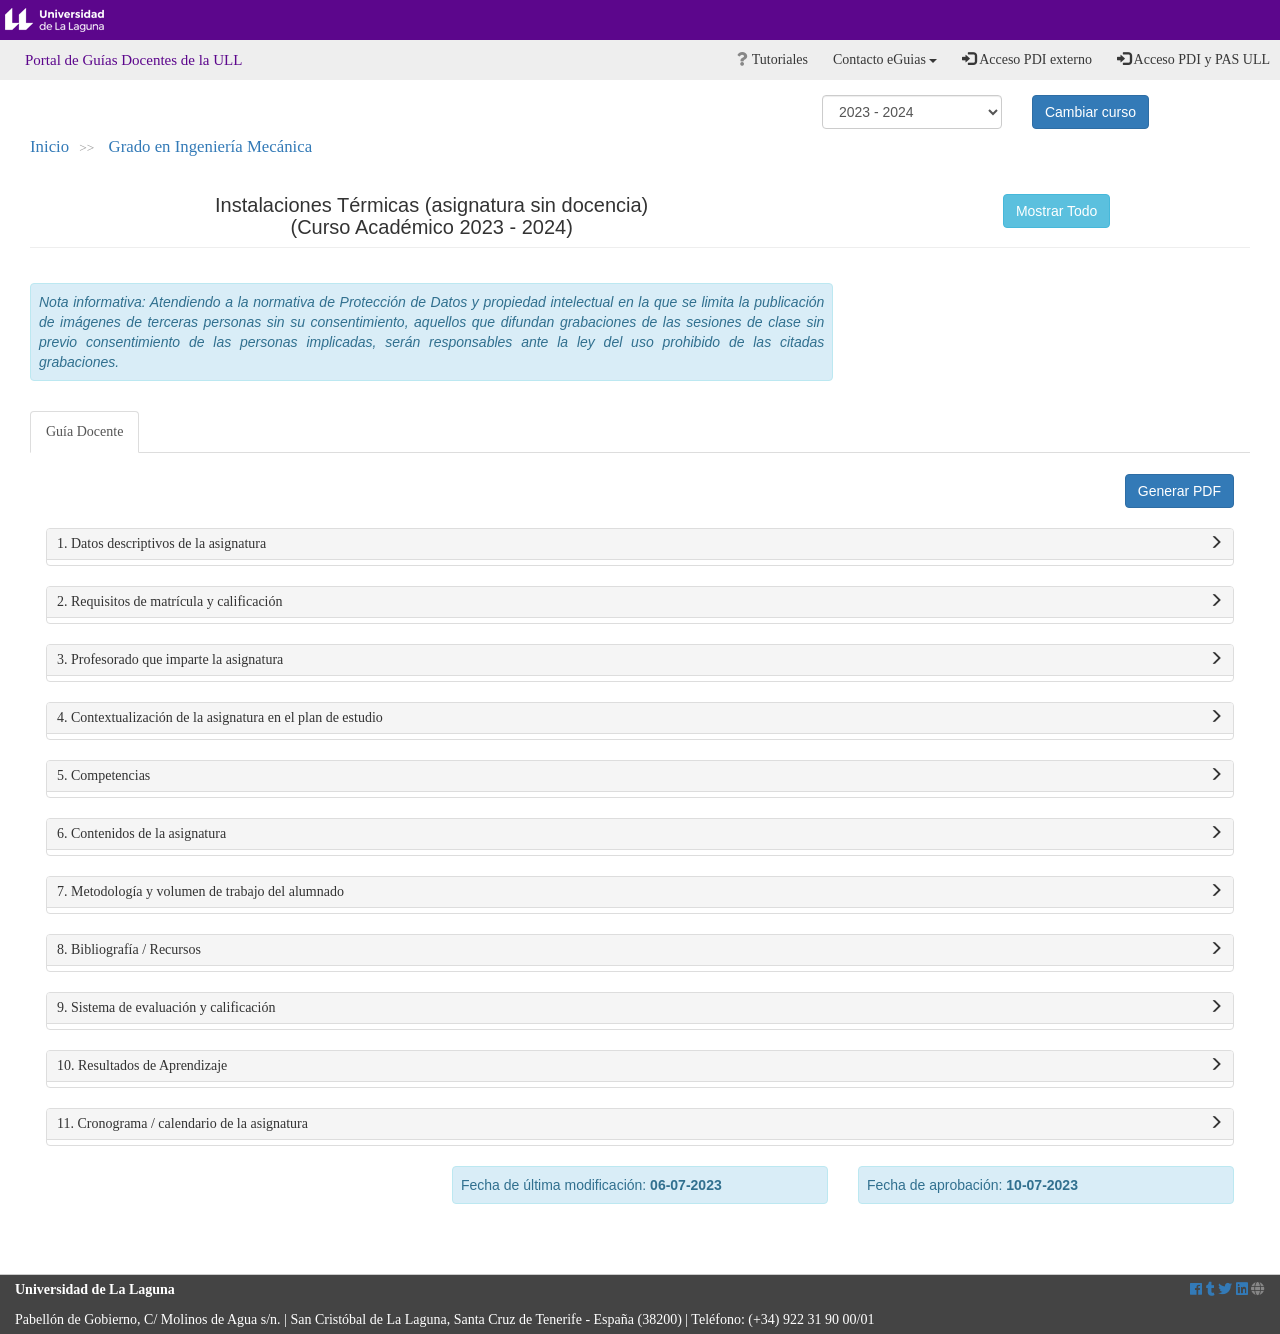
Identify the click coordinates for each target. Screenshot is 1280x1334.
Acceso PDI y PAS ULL (1193, 59)
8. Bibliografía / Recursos (640, 950)
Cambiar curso (1090, 112)
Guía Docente (84, 431)
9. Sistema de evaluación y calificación (640, 1008)
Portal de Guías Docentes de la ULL (133, 60)
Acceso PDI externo (1026, 59)
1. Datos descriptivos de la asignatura (640, 544)
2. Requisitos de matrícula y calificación (640, 602)
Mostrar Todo (1056, 211)
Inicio (49, 146)
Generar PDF (1179, 491)
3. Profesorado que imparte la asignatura (640, 660)
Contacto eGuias (885, 59)
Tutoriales (772, 59)
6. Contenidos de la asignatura (640, 834)
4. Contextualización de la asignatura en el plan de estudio (640, 718)
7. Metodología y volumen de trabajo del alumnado (640, 892)
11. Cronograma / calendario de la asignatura (640, 1124)
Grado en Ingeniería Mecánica (211, 146)
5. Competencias (640, 776)
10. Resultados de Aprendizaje (640, 1066)
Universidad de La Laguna (70, 20)
